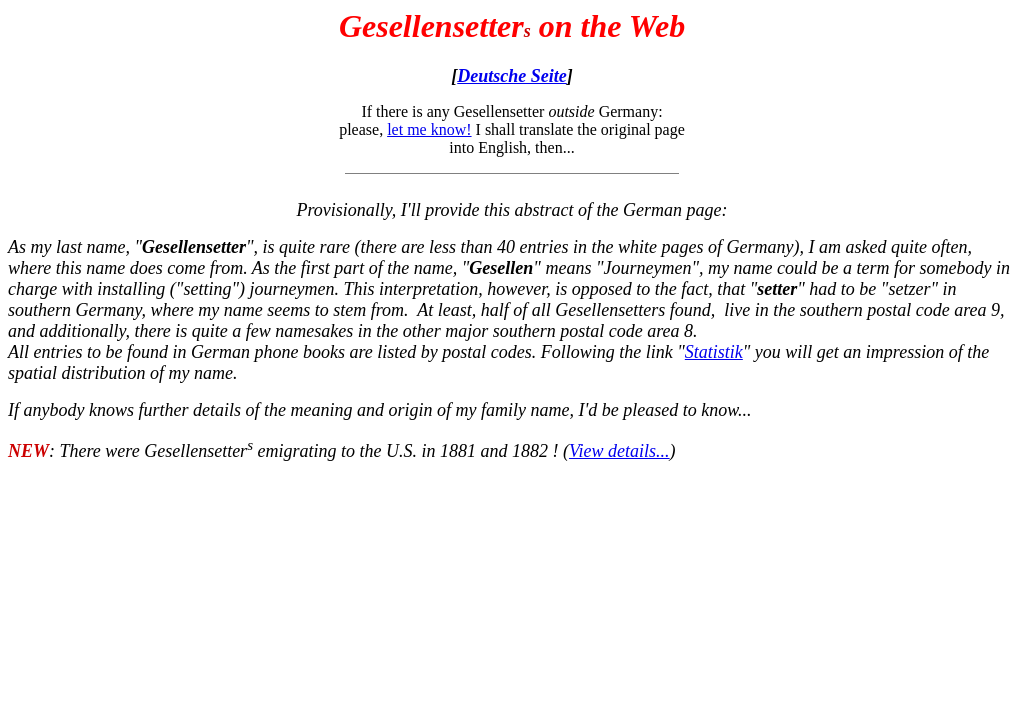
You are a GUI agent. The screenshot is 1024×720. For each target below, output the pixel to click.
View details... (619, 451)
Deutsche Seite (512, 76)
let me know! (429, 129)
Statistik (714, 352)
